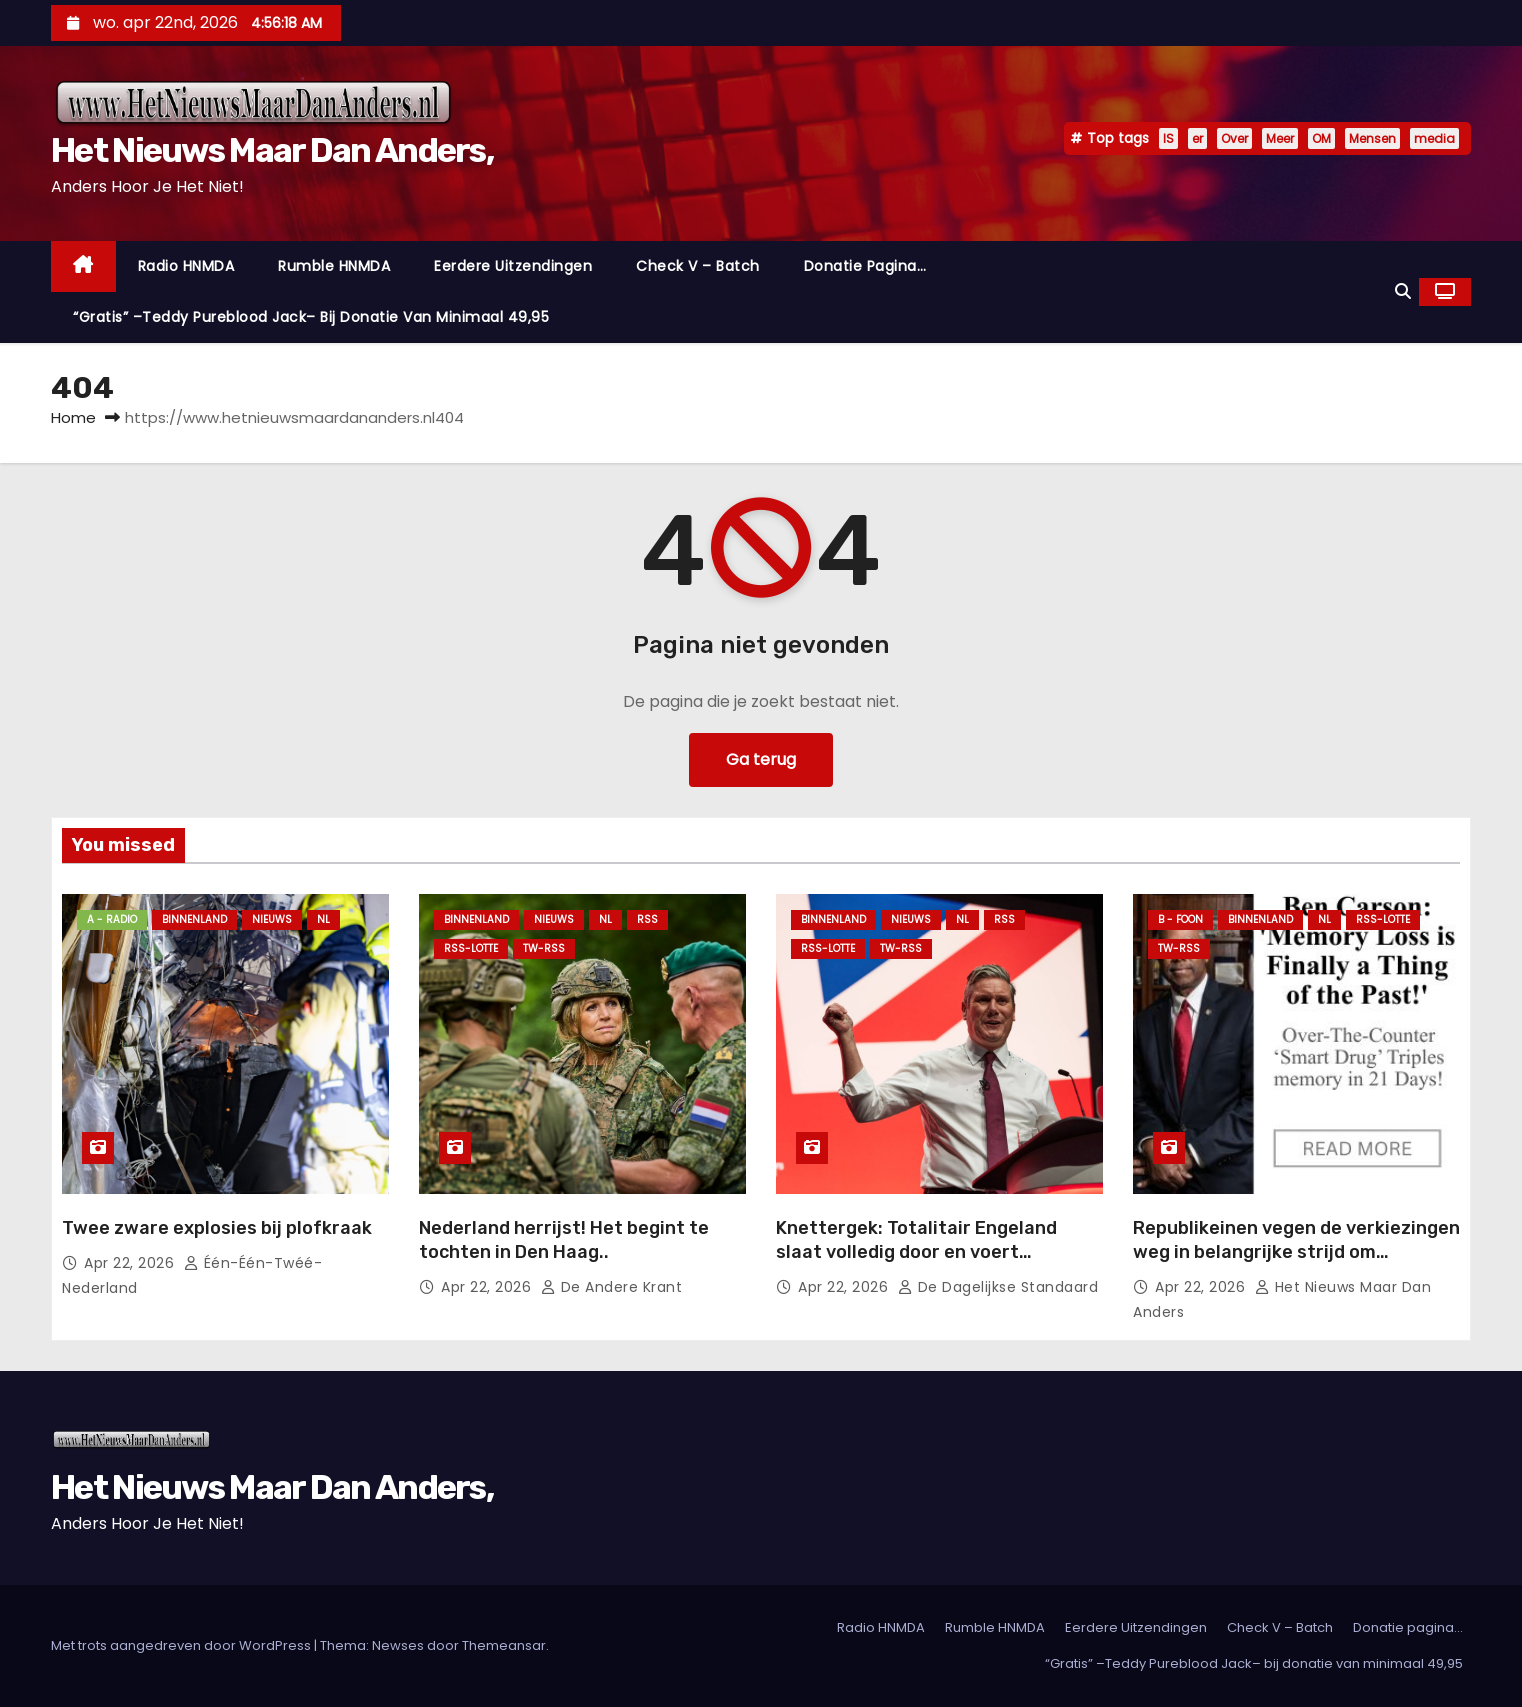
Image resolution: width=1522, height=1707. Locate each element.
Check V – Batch (698, 266)
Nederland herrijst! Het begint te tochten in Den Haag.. (564, 1240)
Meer (1280, 138)
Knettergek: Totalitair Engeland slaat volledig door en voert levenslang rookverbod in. (916, 1252)
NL (323, 919)
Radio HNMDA (186, 266)
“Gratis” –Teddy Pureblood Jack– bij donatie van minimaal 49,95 (311, 317)
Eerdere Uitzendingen (513, 266)
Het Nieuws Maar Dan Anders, (272, 150)
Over (1234, 138)
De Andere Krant (612, 1287)
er (1197, 138)
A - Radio (112, 919)
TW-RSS (544, 948)
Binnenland (194, 919)
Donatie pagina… (865, 266)
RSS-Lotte (471, 948)
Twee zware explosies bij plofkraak (217, 1228)
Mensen (1372, 138)
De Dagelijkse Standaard (998, 1287)
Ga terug (761, 759)
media (1434, 138)
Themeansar (504, 1645)
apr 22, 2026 (131, 1263)
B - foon (1180, 919)
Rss (647, 919)
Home (73, 417)
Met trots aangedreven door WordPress (182, 1645)
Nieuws (272, 919)
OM (1321, 138)
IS (1168, 138)
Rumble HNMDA (334, 266)
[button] (1403, 291)
